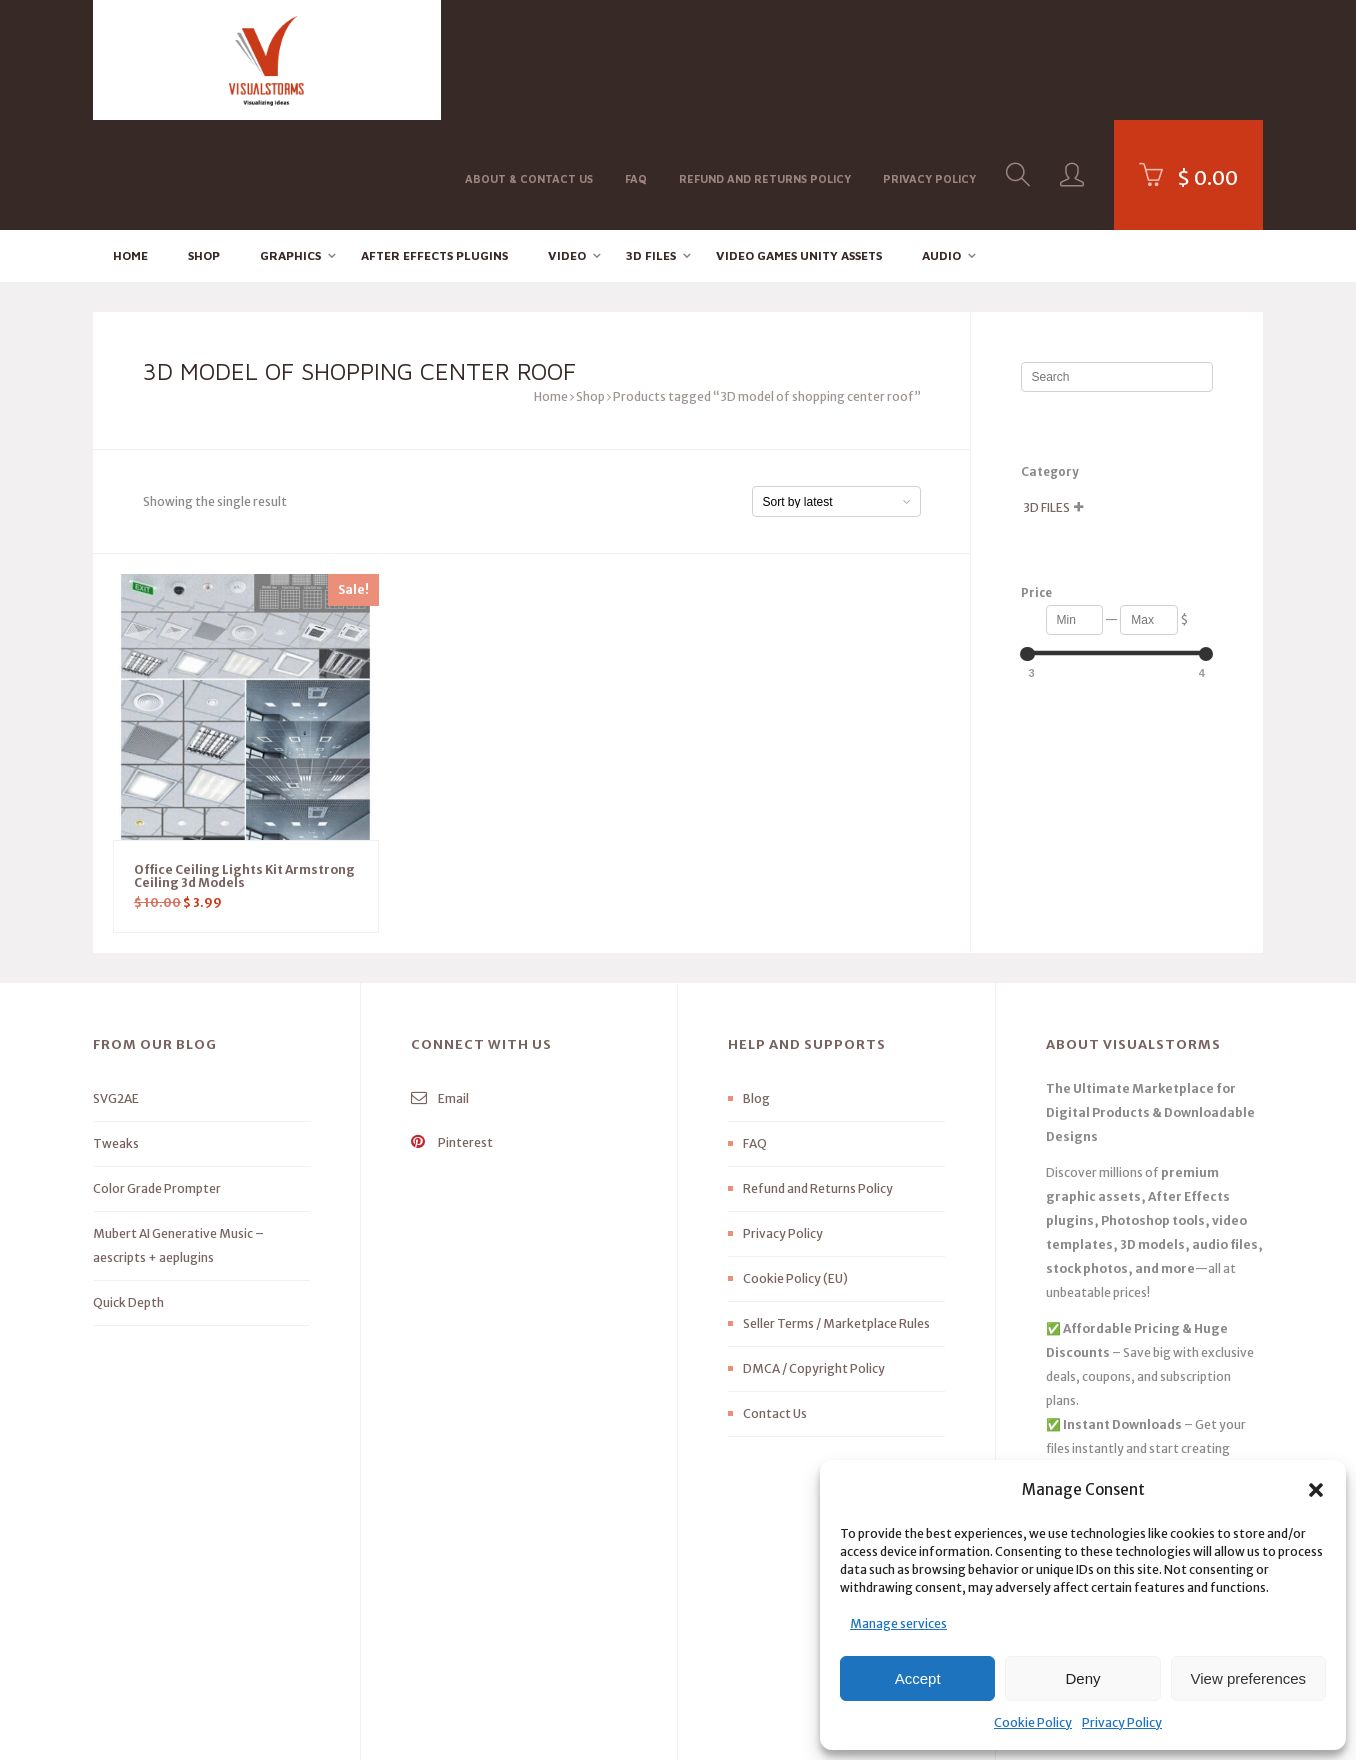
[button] (1316, 1490)
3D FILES (651, 145)
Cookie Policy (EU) (795, 1169)
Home (130, 145)
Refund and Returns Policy (765, 58)
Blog (756, 989)
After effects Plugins (434, 145)
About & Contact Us (529, 58)
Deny (1082, 1678)
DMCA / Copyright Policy (814, 1259)
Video (567, 145)
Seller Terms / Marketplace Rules (836, 1214)
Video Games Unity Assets (799, 145)
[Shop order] (836, 392)
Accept (918, 1678)
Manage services (898, 1623)
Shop (204, 145)
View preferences (1249, 1678)
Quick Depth (128, 1193)
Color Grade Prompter (157, 1079)
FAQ (636, 58)
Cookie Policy (1033, 1722)
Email (440, 989)
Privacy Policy (1122, 1722)
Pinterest (452, 1033)
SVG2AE (116, 989)
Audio (941, 145)
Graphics (290, 145)
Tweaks (116, 1034)
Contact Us (775, 1304)
